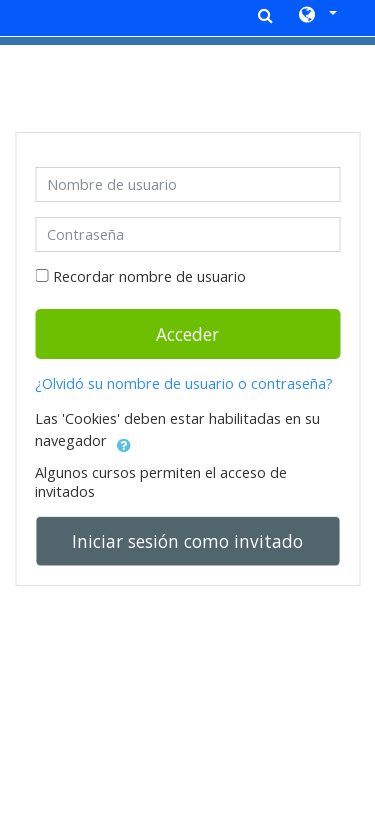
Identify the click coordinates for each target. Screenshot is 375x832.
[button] (316, 16)
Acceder (187, 334)
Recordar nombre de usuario (149, 276)
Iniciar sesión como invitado (187, 541)
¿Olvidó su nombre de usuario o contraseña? (184, 383)
